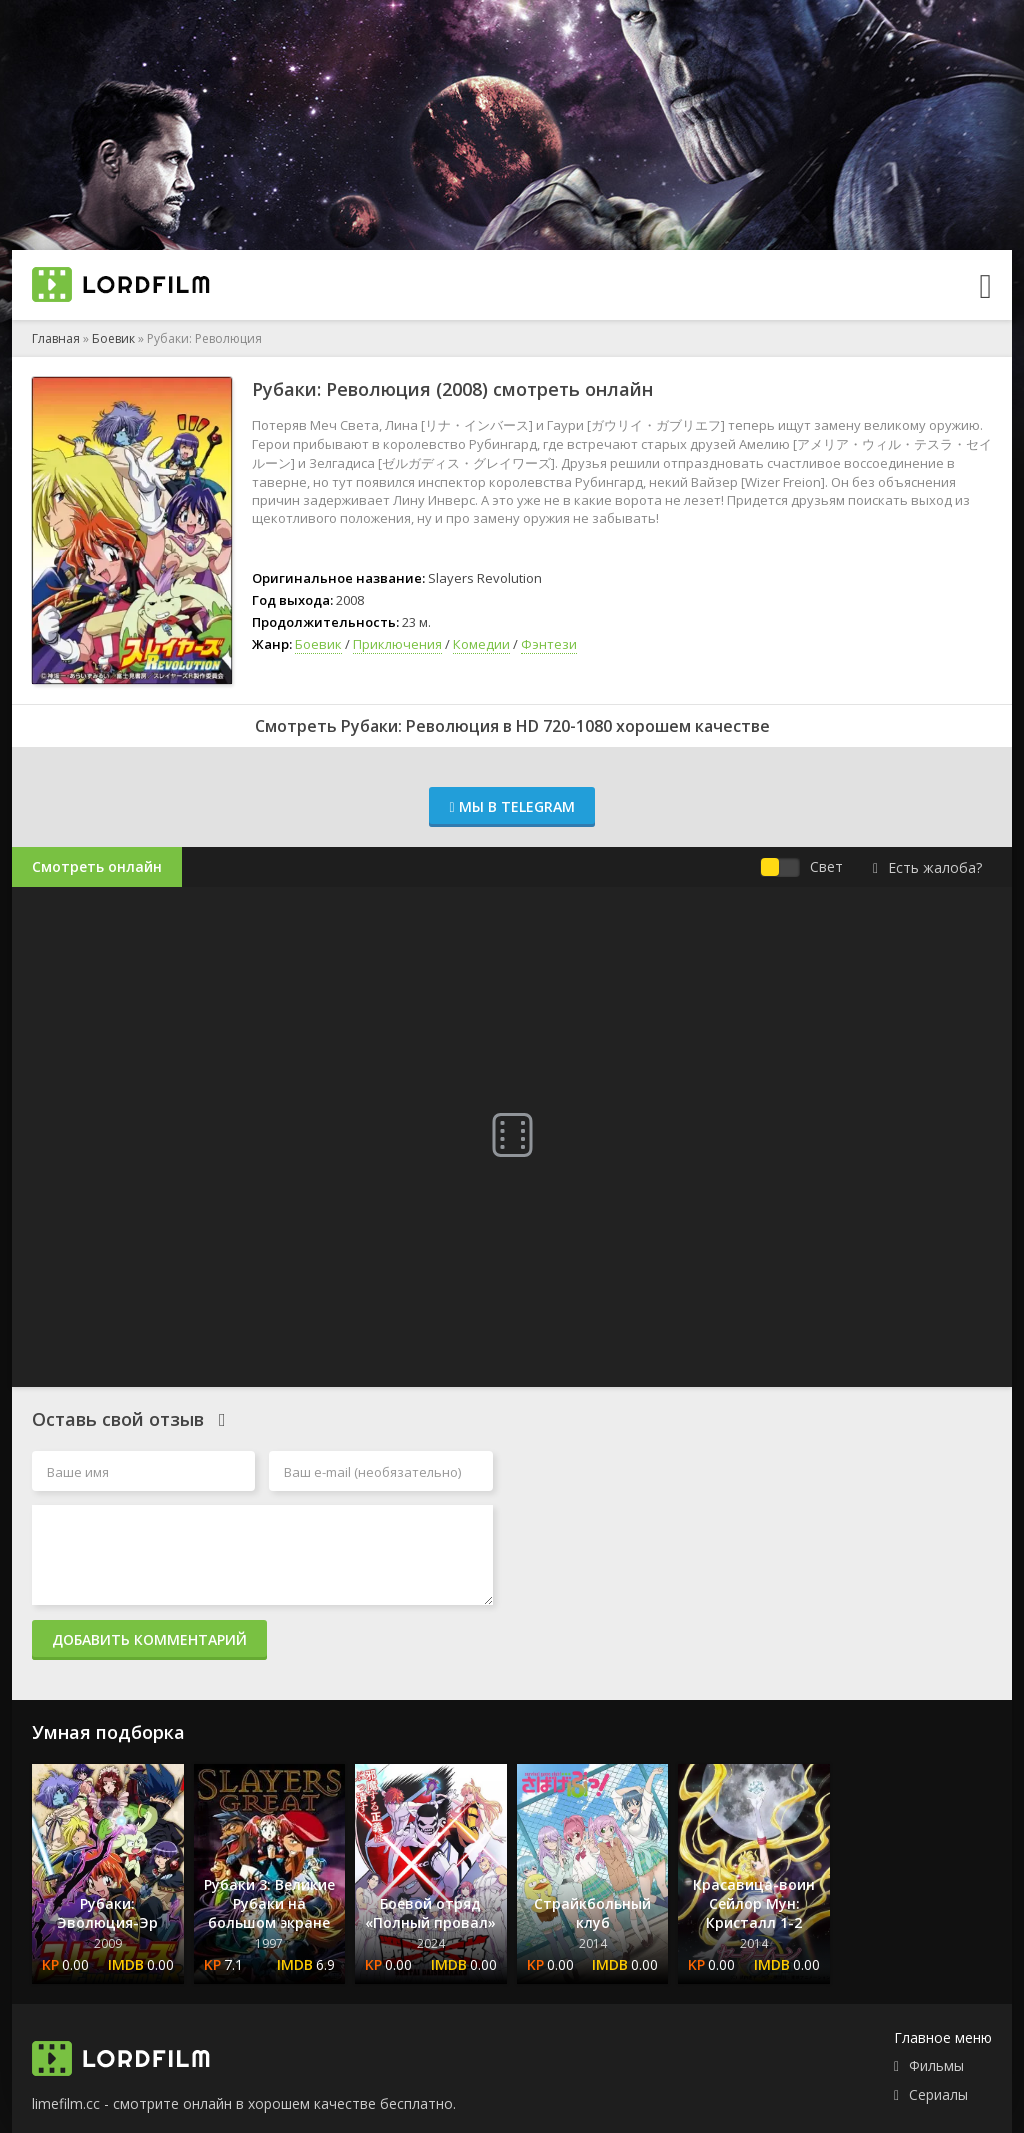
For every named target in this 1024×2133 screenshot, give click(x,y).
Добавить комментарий (149, 1639)
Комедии (481, 644)
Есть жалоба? (927, 867)
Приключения (397, 644)
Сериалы (938, 2094)
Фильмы (936, 2065)
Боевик (113, 338)
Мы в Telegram (511, 806)
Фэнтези (549, 644)
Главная (56, 338)
